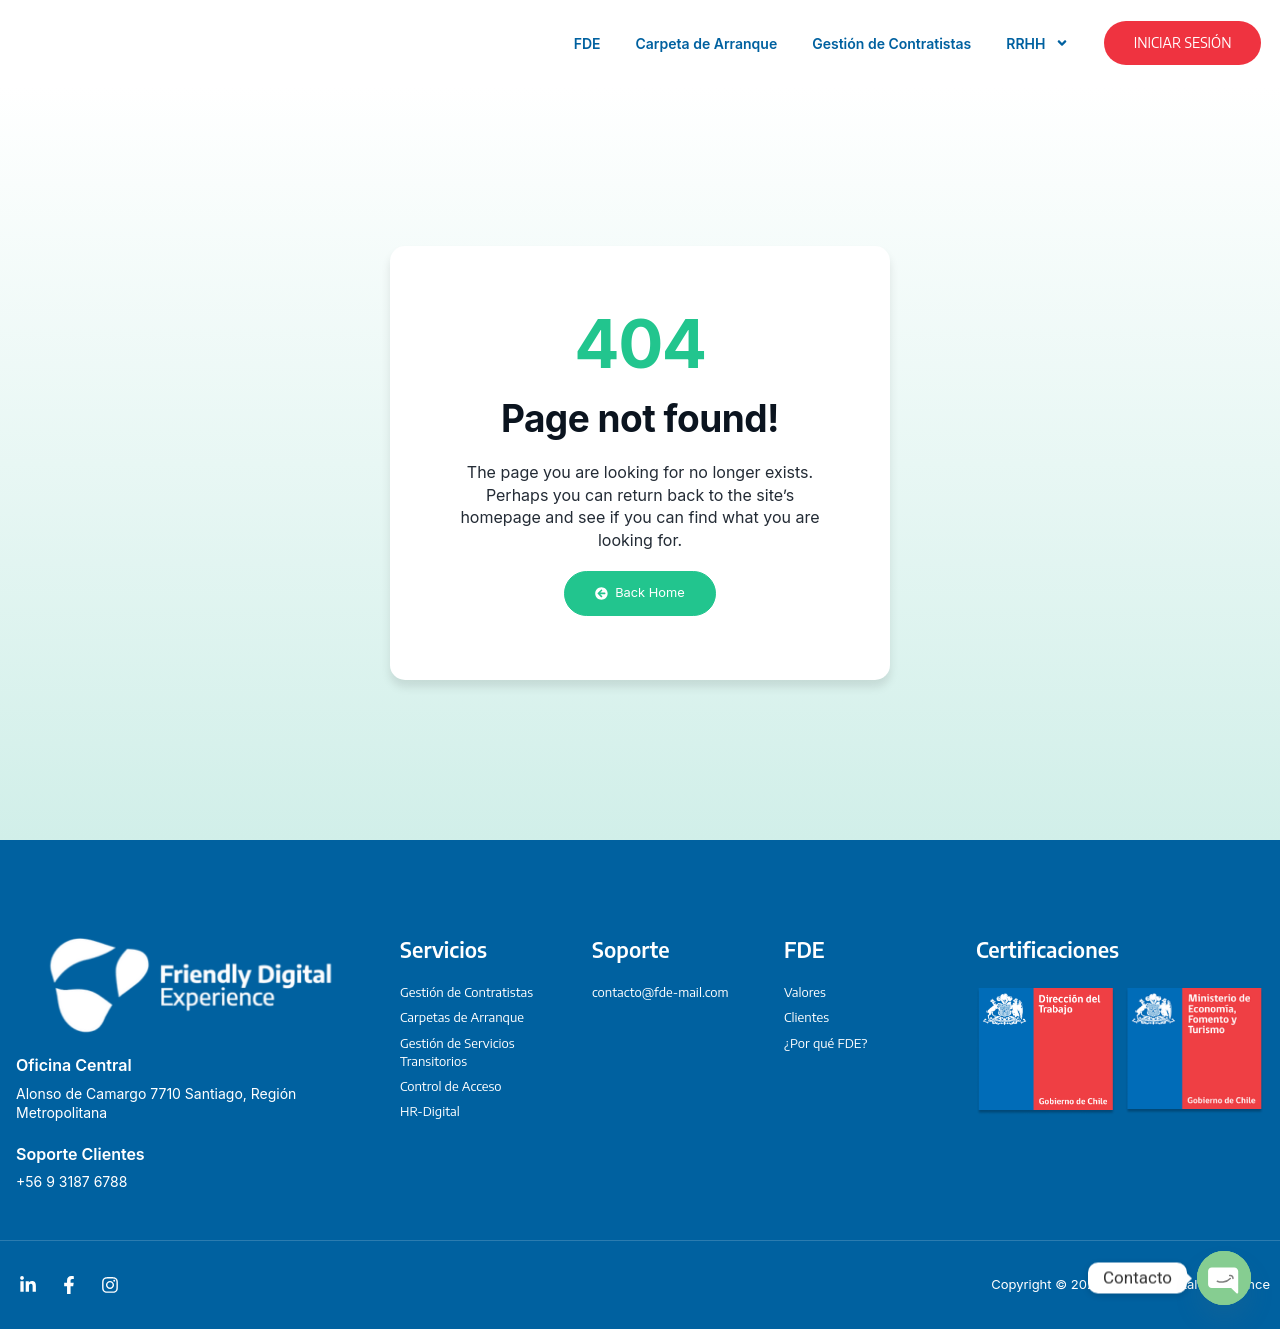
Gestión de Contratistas (891, 43)
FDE (587, 43)
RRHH (1037, 43)
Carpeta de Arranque (707, 43)
